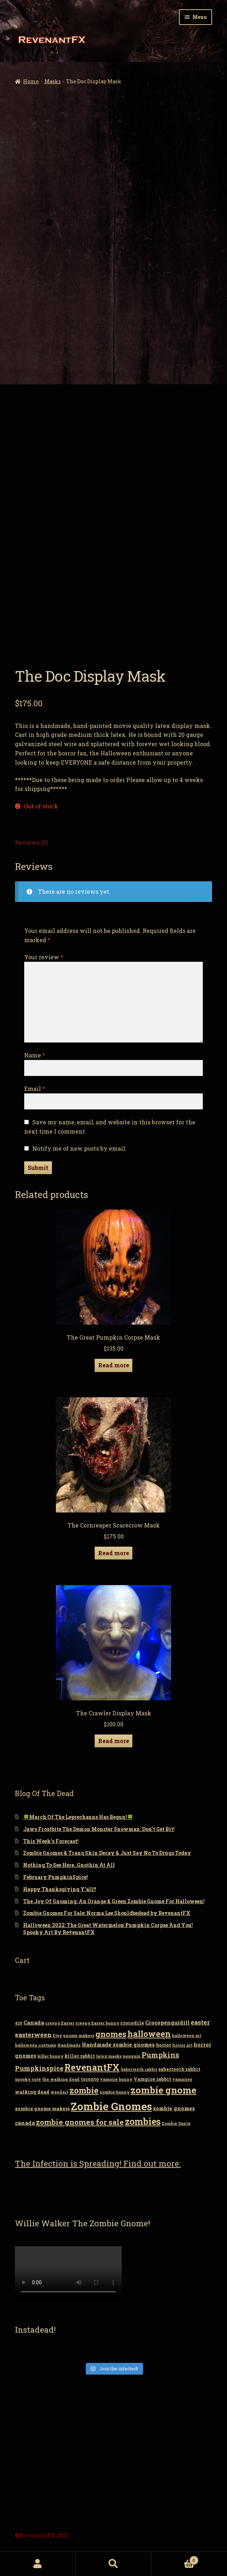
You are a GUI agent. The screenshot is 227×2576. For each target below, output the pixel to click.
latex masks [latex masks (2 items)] (109, 2056)
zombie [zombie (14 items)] (84, 2090)
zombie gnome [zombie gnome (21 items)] (163, 2090)
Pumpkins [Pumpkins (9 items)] (160, 2054)
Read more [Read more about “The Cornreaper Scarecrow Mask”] (113, 1553)
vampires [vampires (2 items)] (182, 2079)
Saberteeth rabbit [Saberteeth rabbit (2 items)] (139, 2069)
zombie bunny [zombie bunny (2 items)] (115, 2092)
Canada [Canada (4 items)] (33, 2022)
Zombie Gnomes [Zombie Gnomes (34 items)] (111, 2106)
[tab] (113, 842)
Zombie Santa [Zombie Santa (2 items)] (176, 2123)
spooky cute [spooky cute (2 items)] (28, 2079)
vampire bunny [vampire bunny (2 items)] (116, 2079)
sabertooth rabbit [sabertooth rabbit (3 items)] (179, 2069)
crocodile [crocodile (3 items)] (132, 2023)
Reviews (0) (31, 842)
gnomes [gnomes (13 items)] (110, 2033)
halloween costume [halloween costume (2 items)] (35, 2045)
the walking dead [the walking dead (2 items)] (61, 2079)
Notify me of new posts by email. (79, 1148)
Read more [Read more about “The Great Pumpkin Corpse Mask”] (113, 1365)
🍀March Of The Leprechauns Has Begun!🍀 (78, 1817)
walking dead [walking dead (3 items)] (32, 2092)
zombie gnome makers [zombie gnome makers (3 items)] (42, 2108)
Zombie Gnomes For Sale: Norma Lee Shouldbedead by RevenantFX (106, 1913)
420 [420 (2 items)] (18, 2023)
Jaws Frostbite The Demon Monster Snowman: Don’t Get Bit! (99, 1829)
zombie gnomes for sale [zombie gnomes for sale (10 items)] (80, 2122)
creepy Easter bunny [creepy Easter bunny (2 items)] (97, 2023)
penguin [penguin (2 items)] (132, 2056)
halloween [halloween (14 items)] (149, 2033)
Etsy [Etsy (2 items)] (57, 2035)
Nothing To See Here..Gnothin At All (69, 1865)
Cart (174, 2559)
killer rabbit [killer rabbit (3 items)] (79, 2056)
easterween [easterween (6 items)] (33, 2035)
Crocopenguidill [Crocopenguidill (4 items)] (167, 2022)
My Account (38, 2564)
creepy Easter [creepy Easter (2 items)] (59, 2023)
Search (114, 2564)
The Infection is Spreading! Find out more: (98, 2163)
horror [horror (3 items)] (163, 2045)
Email (34, 1088)
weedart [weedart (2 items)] (59, 2092)
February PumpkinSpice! (55, 1877)
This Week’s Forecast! (51, 1841)
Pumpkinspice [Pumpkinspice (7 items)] (39, 2068)
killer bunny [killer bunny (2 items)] (50, 2056)
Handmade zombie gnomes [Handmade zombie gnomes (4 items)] (118, 2044)
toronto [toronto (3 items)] (90, 2079)
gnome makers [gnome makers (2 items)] (78, 2035)
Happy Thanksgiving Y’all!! (59, 1889)
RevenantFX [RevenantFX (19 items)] (92, 2067)
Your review (43, 957)
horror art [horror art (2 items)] (182, 2045)
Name (34, 1055)
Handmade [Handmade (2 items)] (69, 2045)
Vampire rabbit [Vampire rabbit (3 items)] (152, 2079)
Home (31, 81)
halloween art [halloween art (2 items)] (186, 2035)
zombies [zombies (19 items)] (142, 2121)
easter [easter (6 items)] (200, 2022)
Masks (52, 81)
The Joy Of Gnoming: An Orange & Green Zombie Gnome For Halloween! (114, 1901)
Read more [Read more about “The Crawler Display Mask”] (113, 1740)
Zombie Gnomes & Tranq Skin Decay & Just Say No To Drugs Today (107, 1852)
